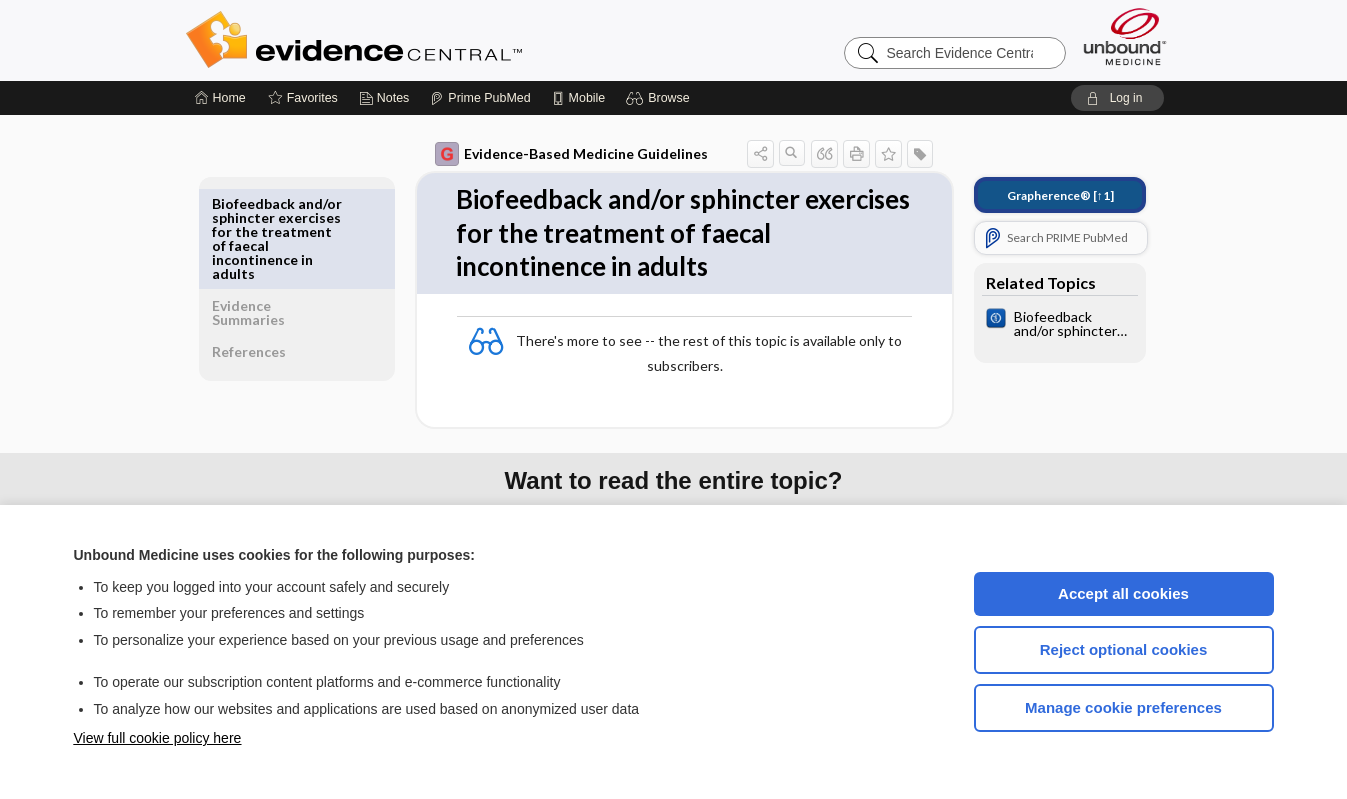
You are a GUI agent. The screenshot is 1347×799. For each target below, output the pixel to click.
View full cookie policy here (158, 738)
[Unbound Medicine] (1125, 36)
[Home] (220, 98)
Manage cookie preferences (1123, 707)
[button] (660, 98)
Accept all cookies (1123, 593)
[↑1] (1046, 195)
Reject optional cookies (1124, 649)
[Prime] (480, 98)
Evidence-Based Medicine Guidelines (557, 154)
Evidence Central (434, 40)
